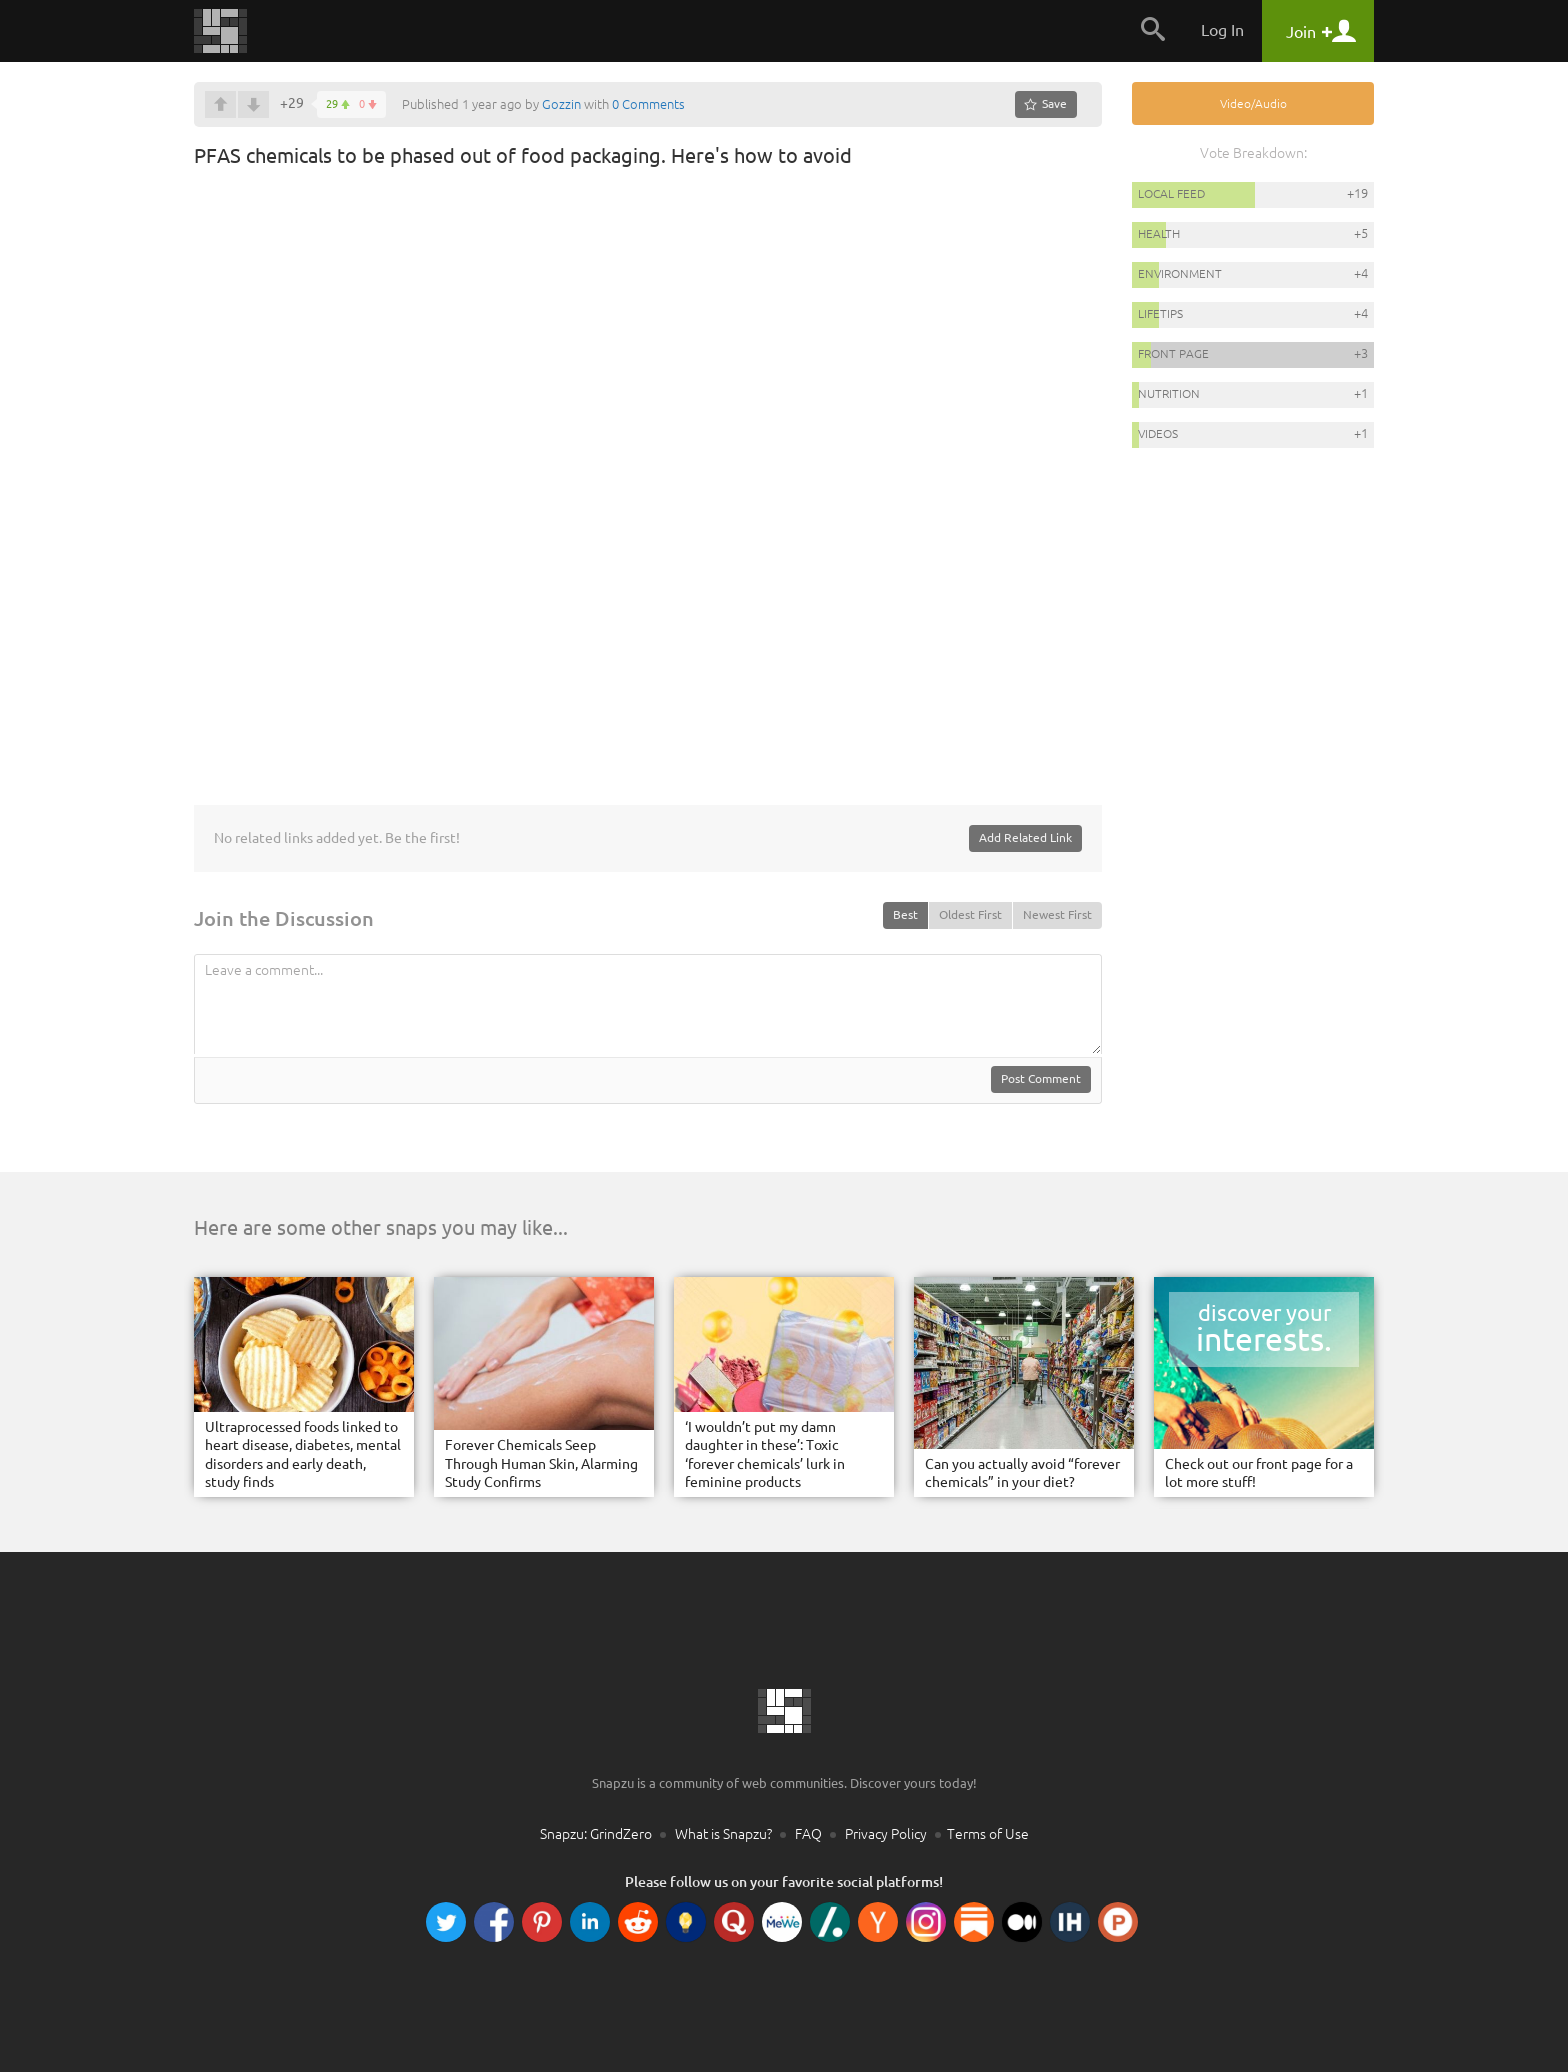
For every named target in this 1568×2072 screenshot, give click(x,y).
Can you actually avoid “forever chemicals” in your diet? (1022, 1473)
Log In (1222, 30)
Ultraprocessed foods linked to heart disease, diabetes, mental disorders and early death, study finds (303, 1454)
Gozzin (561, 104)
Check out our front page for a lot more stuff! (1259, 1473)
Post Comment (1041, 1078)
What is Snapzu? (723, 1834)
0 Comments (648, 104)
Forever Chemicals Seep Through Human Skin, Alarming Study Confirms (541, 1463)
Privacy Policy (886, 1834)
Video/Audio (1253, 103)
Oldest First (970, 914)
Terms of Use (988, 1834)
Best (905, 914)
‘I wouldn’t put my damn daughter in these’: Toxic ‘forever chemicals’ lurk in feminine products (765, 1454)
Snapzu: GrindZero (596, 1834)
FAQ (808, 1834)
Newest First (1057, 914)
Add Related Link (1025, 837)
